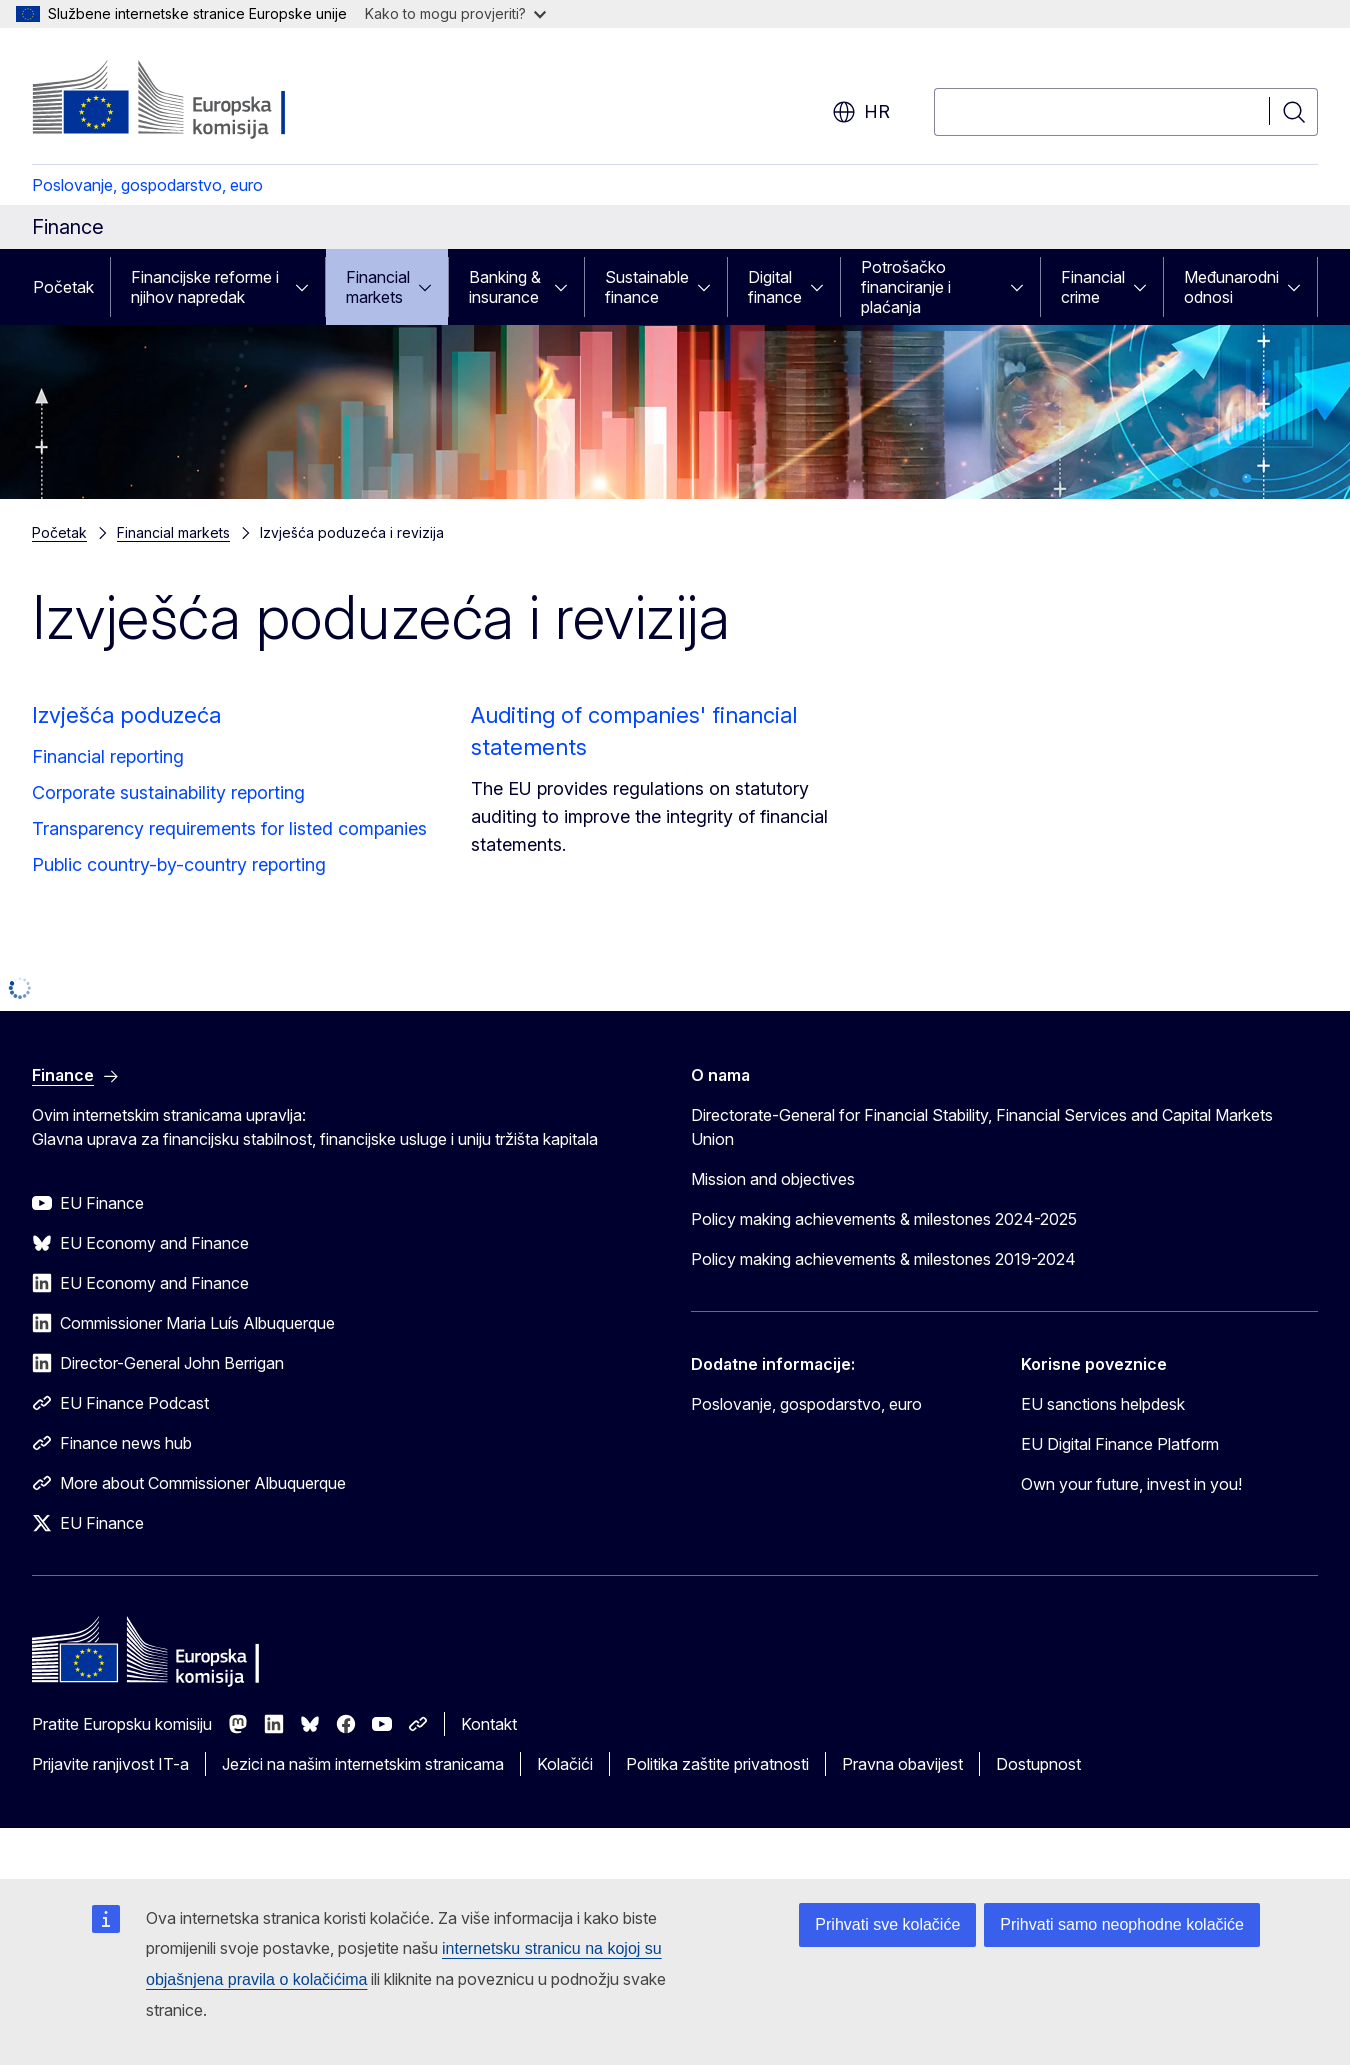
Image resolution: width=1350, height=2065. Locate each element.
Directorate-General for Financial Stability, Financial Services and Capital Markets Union (982, 1127)
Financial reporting (108, 756)
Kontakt (489, 1724)
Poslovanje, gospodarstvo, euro (147, 185)
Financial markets (378, 287)
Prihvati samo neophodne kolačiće (1122, 1924)
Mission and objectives (773, 1179)
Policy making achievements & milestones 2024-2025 (884, 1219)
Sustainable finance (647, 287)
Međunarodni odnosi (1231, 287)
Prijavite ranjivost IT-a (110, 1764)
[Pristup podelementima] (308, 287)
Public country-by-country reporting (179, 864)
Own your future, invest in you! (1131, 1484)
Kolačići (565, 1764)
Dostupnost (1038, 1764)
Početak (63, 287)
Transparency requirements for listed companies (229, 828)
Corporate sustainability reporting (168, 792)
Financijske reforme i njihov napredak (205, 287)
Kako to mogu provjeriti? (455, 13)
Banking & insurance (505, 287)
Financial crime (1093, 287)
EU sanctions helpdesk (1103, 1404)
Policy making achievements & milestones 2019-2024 (883, 1259)
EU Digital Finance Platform (1120, 1444)
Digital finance (775, 287)
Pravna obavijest (902, 1764)
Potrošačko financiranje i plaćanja (906, 287)
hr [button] (861, 112)
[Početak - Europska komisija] (193, 100)
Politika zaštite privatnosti (717, 1764)
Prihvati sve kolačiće (887, 1924)
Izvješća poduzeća (126, 715)
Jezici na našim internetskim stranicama (363, 1764)
